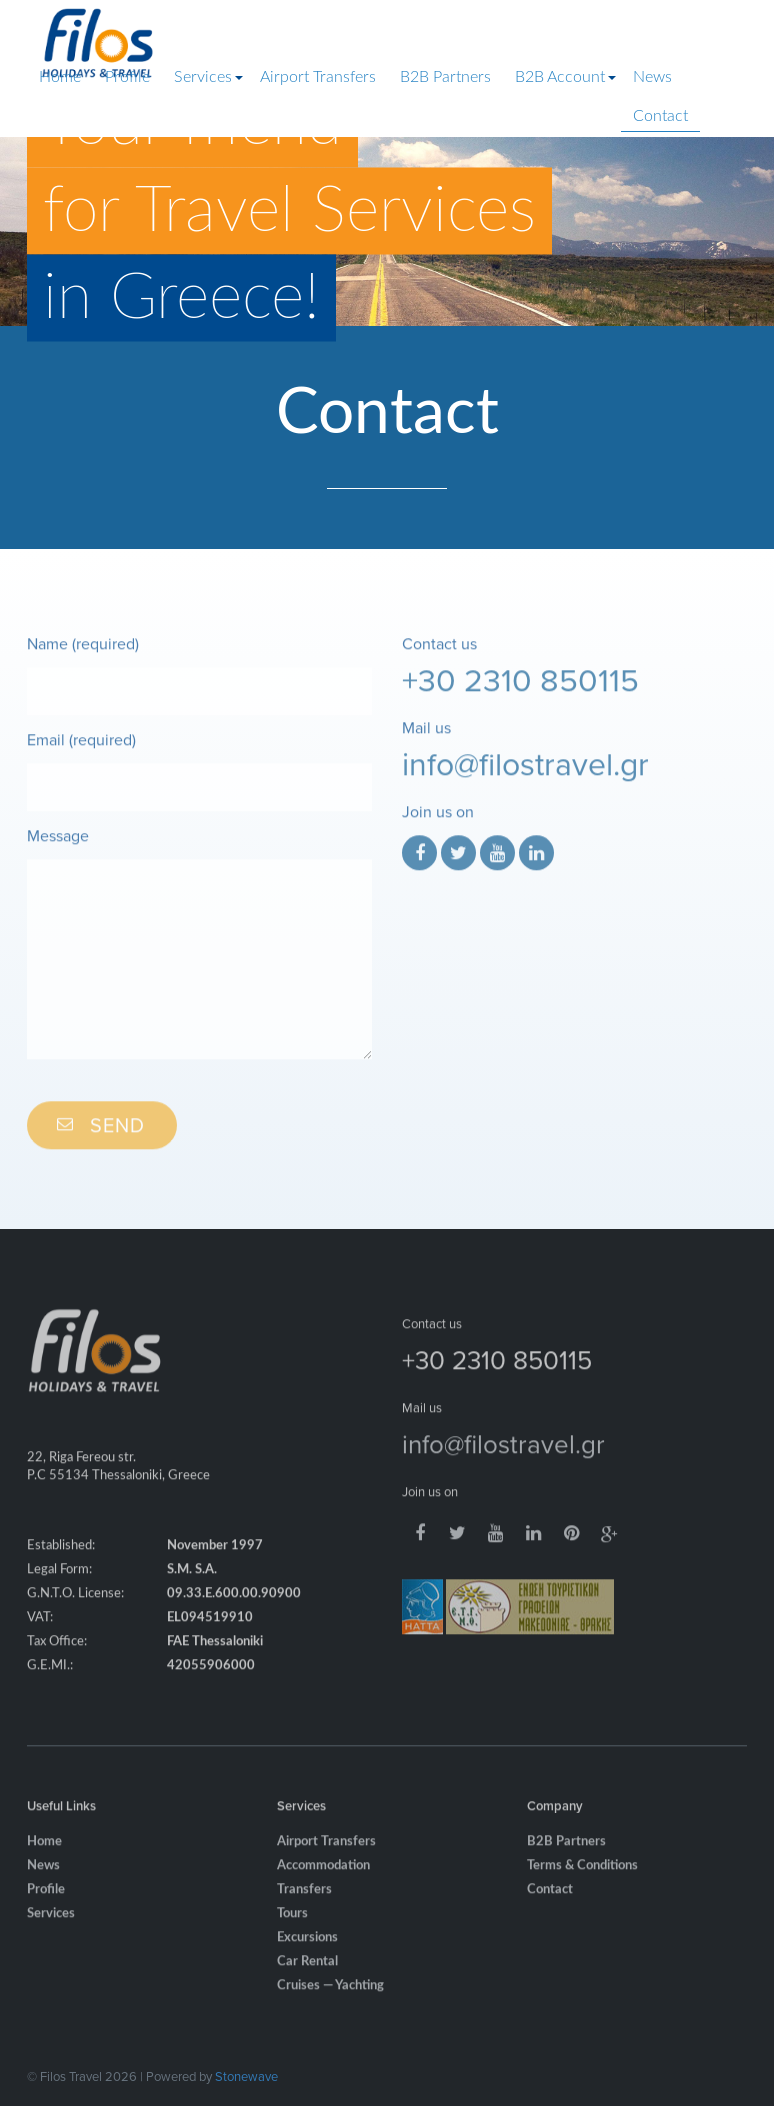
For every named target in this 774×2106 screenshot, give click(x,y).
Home (60, 77)
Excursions (307, 1950)
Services (203, 77)
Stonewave (246, 2076)
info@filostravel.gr (525, 775)
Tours (292, 1926)
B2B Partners (445, 77)
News (652, 77)
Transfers (304, 1902)
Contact (660, 116)
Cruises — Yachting (330, 1998)
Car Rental (307, 1974)
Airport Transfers (318, 77)
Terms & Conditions (582, 1878)
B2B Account (560, 77)
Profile (127, 77)
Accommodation (323, 1878)
